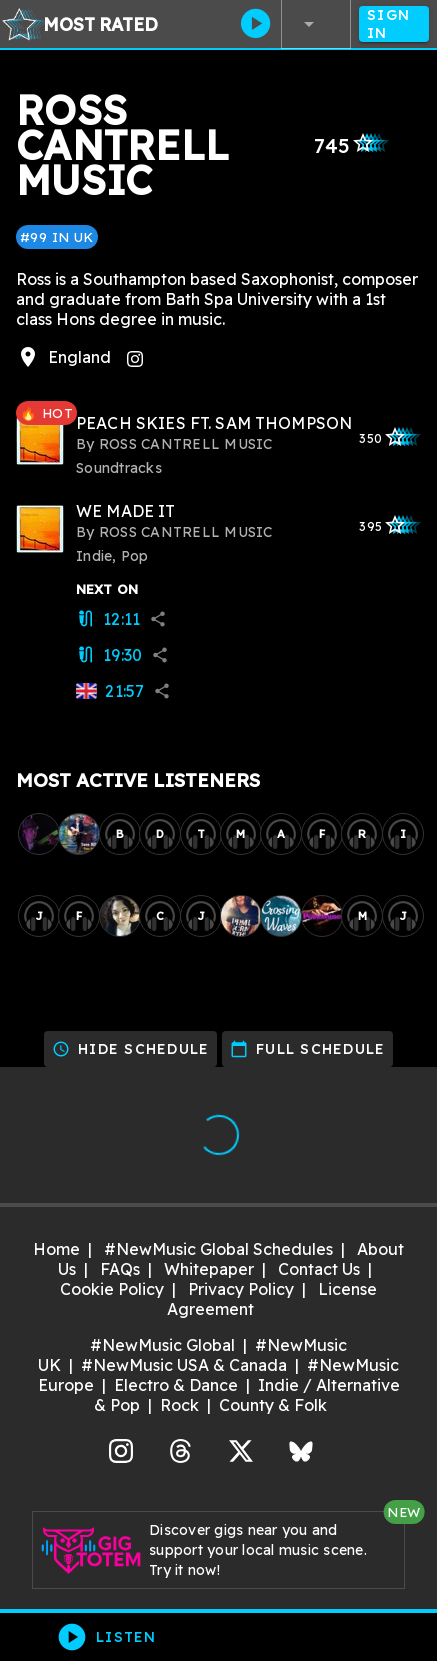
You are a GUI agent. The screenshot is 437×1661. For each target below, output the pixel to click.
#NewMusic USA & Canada (184, 1365)
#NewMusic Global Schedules (218, 1249)
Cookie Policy (112, 1289)
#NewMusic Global (162, 1345)
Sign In (394, 24)
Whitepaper (209, 1269)
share (158, 619)
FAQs (120, 1269)
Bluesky (301, 1449)
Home (56, 1249)
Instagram (121, 1449)
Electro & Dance (176, 1385)
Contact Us (319, 1269)
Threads (181, 1449)
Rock (179, 1405)
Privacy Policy (241, 1289)
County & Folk (273, 1405)
